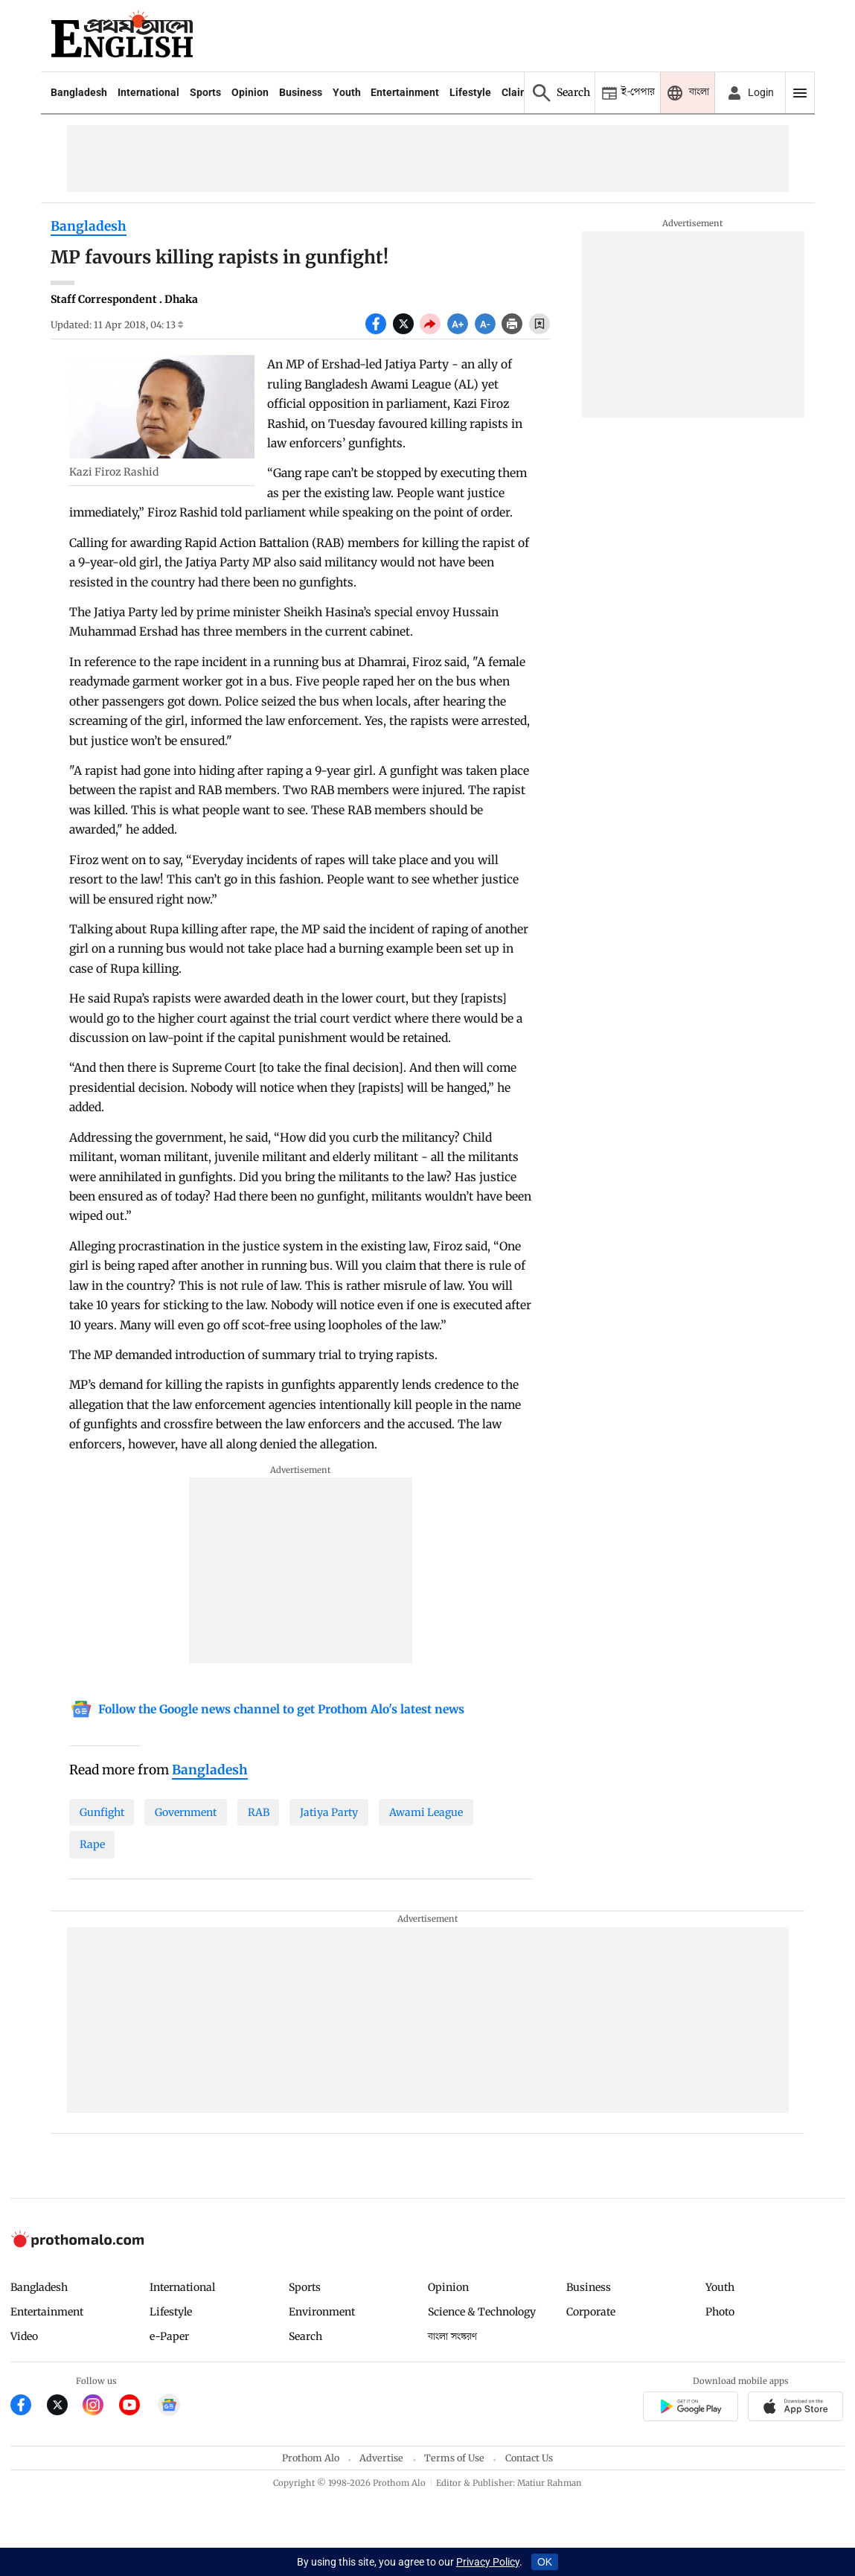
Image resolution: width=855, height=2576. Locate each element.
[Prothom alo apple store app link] (796, 2409)
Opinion (250, 92)
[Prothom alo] (122, 36)
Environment (322, 2311)
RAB (258, 1812)
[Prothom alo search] (559, 92)
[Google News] (266, 1711)
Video (24, 2336)
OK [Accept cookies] (544, 2562)
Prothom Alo (310, 2458)
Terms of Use (454, 2458)
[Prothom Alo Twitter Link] (65, 2406)
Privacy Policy (487, 2562)
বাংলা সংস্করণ (452, 2337)
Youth (347, 92)
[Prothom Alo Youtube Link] (137, 2406)
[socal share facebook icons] (379, 330)
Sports (205, 92)
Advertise (381, 2458)
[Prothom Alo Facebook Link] (28, 2406)
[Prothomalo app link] (690, 2409)
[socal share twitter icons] (406, 330)
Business (300, 92)
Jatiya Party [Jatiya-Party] (329, 1812)
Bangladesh (79, 92)
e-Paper (169, 2336)
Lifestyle (470, 92)
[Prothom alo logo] (77, 2244)
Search (305, 2336)
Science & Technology (482, 2311)
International (148, 92)
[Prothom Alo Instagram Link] (101, 2406)
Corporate (590, 2311)
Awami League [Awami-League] (426, 1812)
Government (186, 1812)
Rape (92, 1844)
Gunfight (102, 1812)
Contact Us (529, 2458)
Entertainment (405, 92)
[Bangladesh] (210, 1771)
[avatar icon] (749, 92)
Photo (719, 2311)
